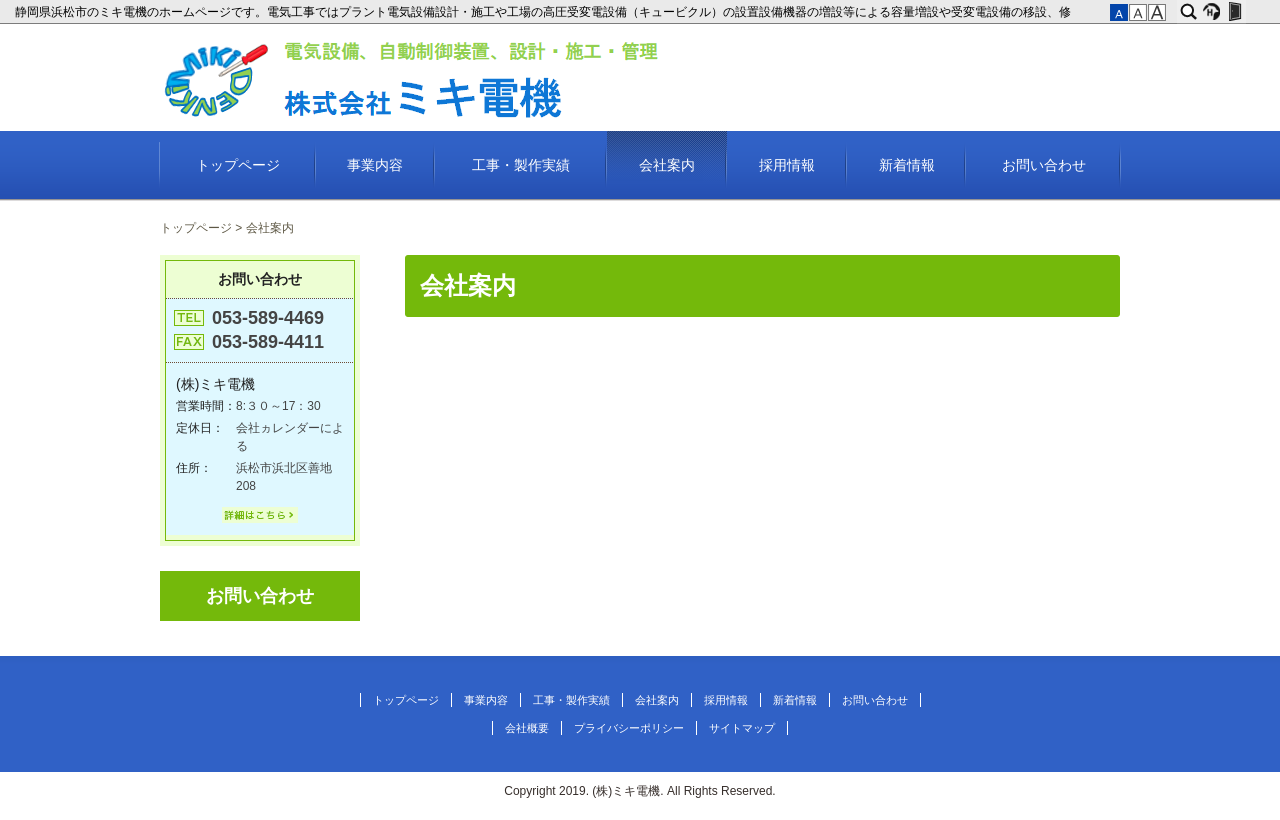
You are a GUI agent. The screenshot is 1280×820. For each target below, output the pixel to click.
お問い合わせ (1044, 165)
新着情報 (907, 165)
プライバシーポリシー (629, 728)
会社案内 (667, 165)
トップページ (238, 165)
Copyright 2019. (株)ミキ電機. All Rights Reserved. (639, 791)
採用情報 (787, 165)
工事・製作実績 (521, 165)
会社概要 (527, 728)
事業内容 (375, 165)
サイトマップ (742, 728)
